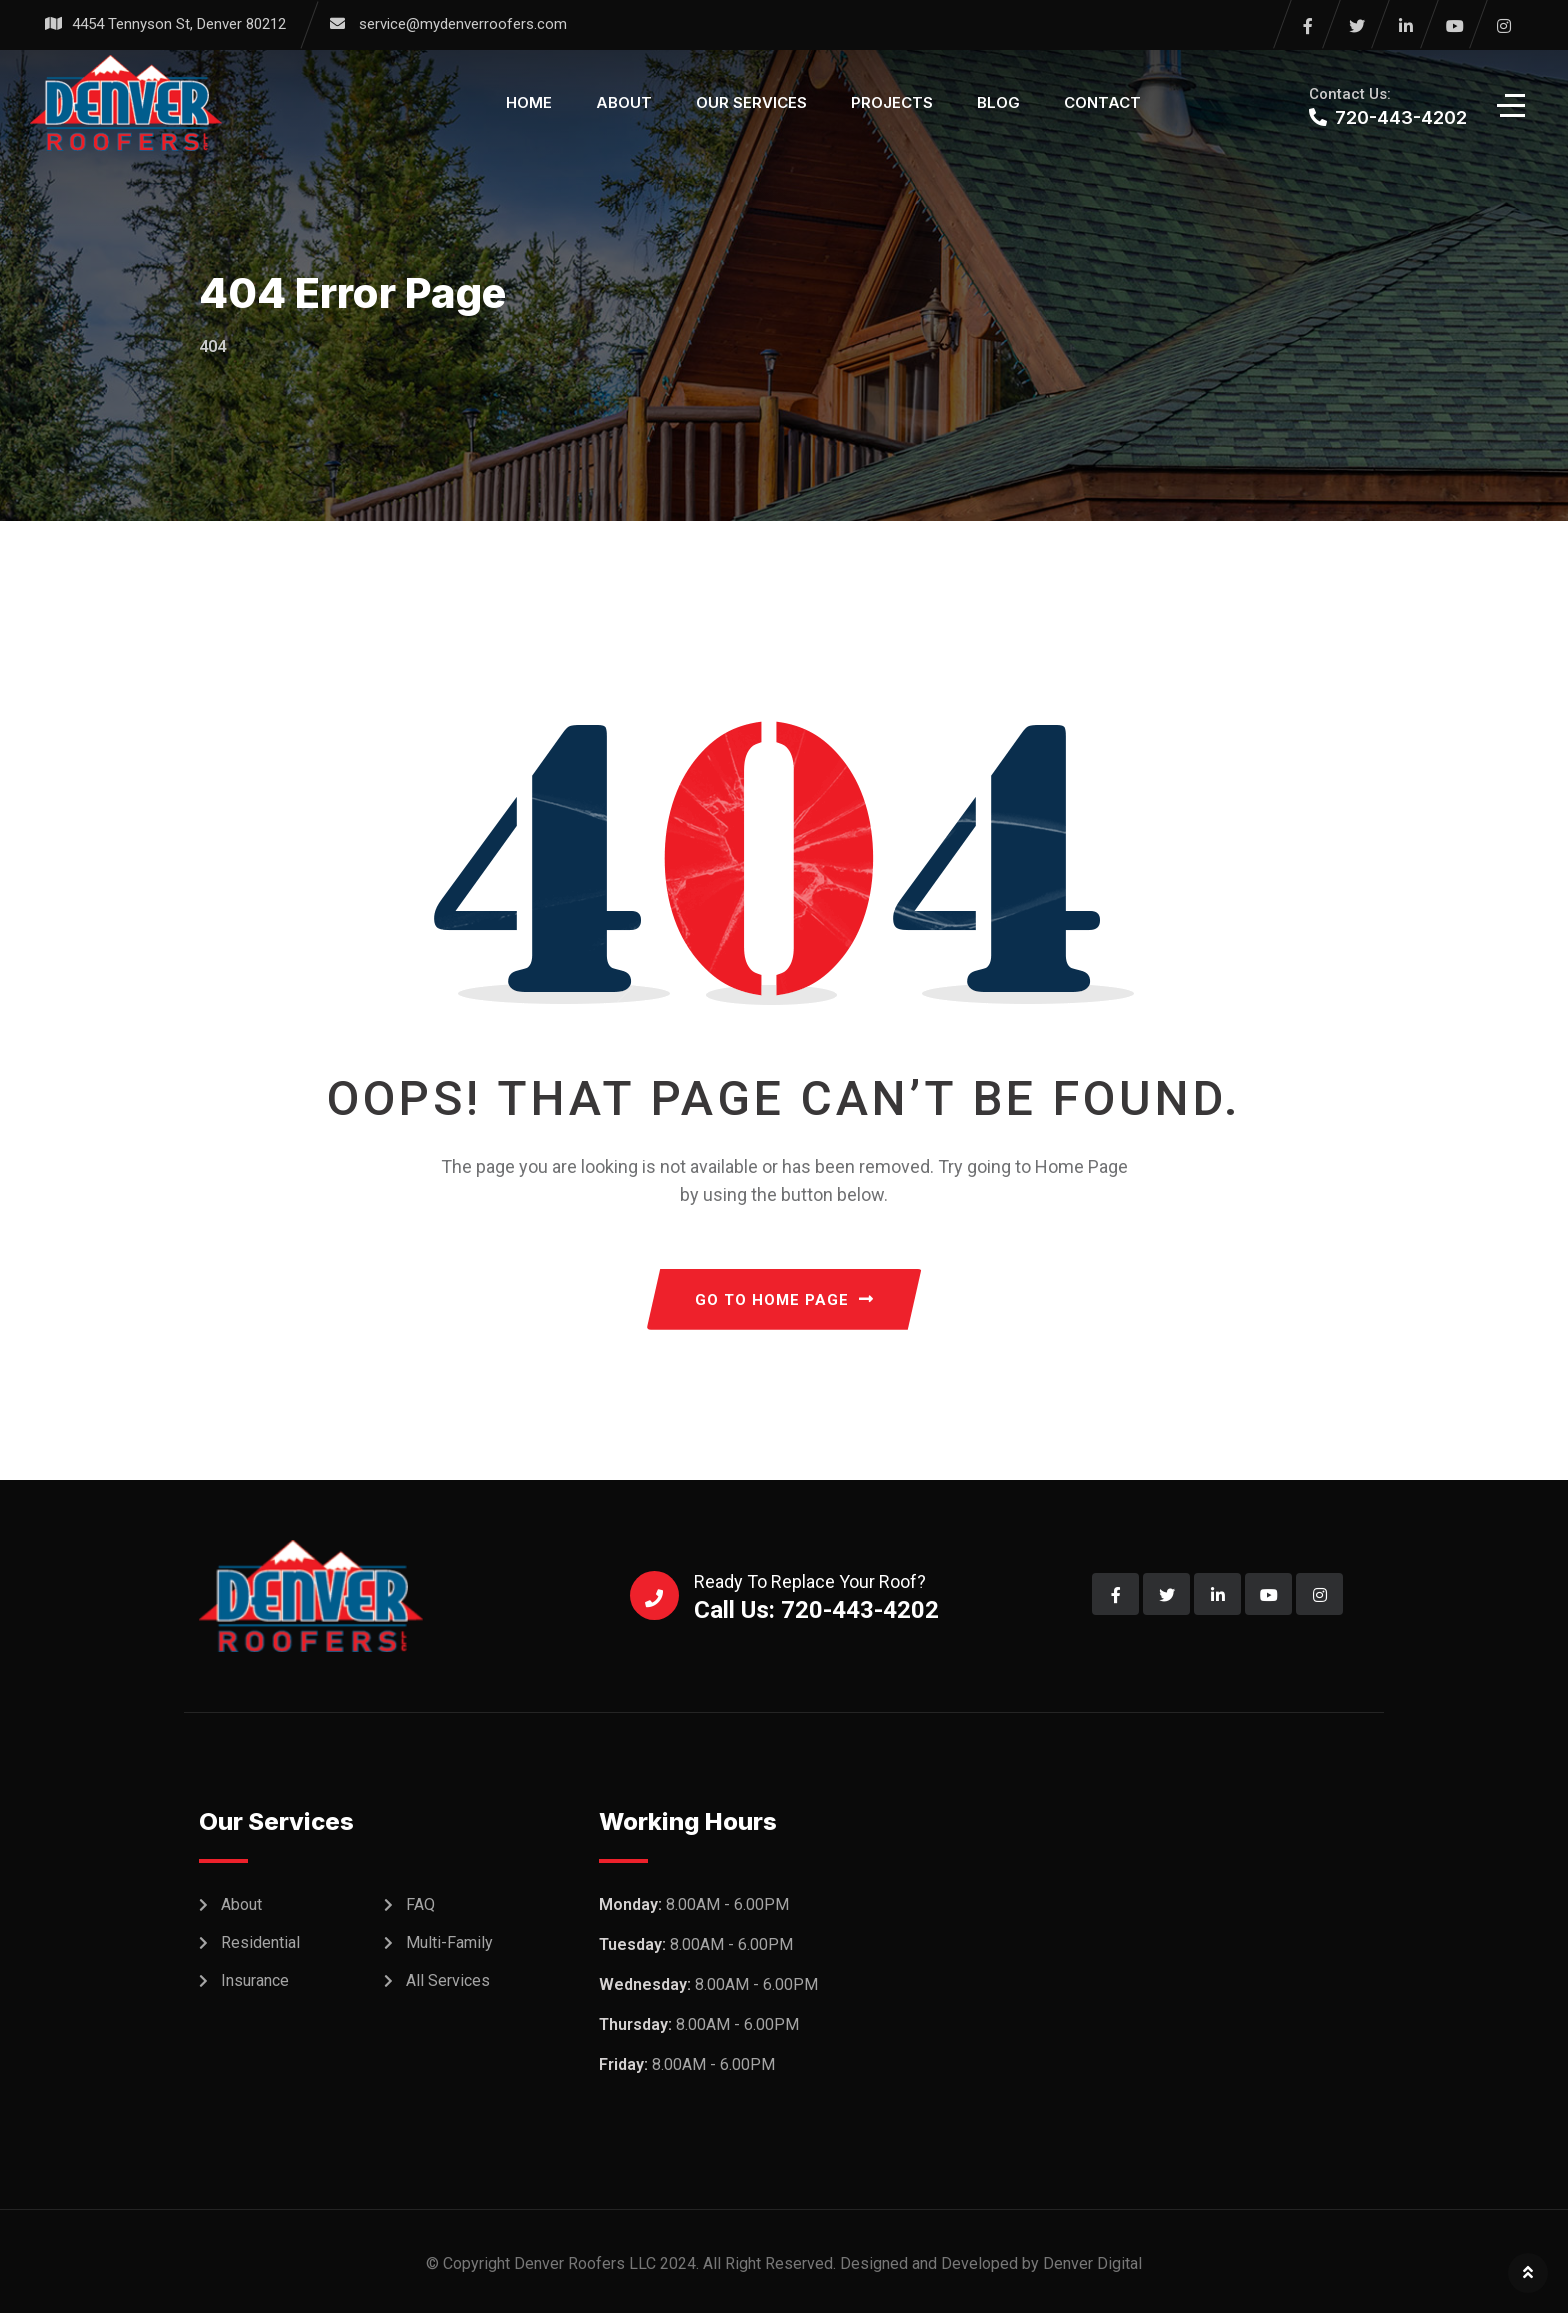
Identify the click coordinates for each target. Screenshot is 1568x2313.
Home (529, 102)
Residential (260, 1942)
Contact (1102, 102)
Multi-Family (449, 1942)
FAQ (420, 1904)
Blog (998, 102)
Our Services (751, 102)
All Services (448, 1980)
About (624, 102)
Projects (892, 102)
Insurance (255, 1980)
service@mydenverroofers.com (463, 24)
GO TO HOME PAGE (784, 1300)
